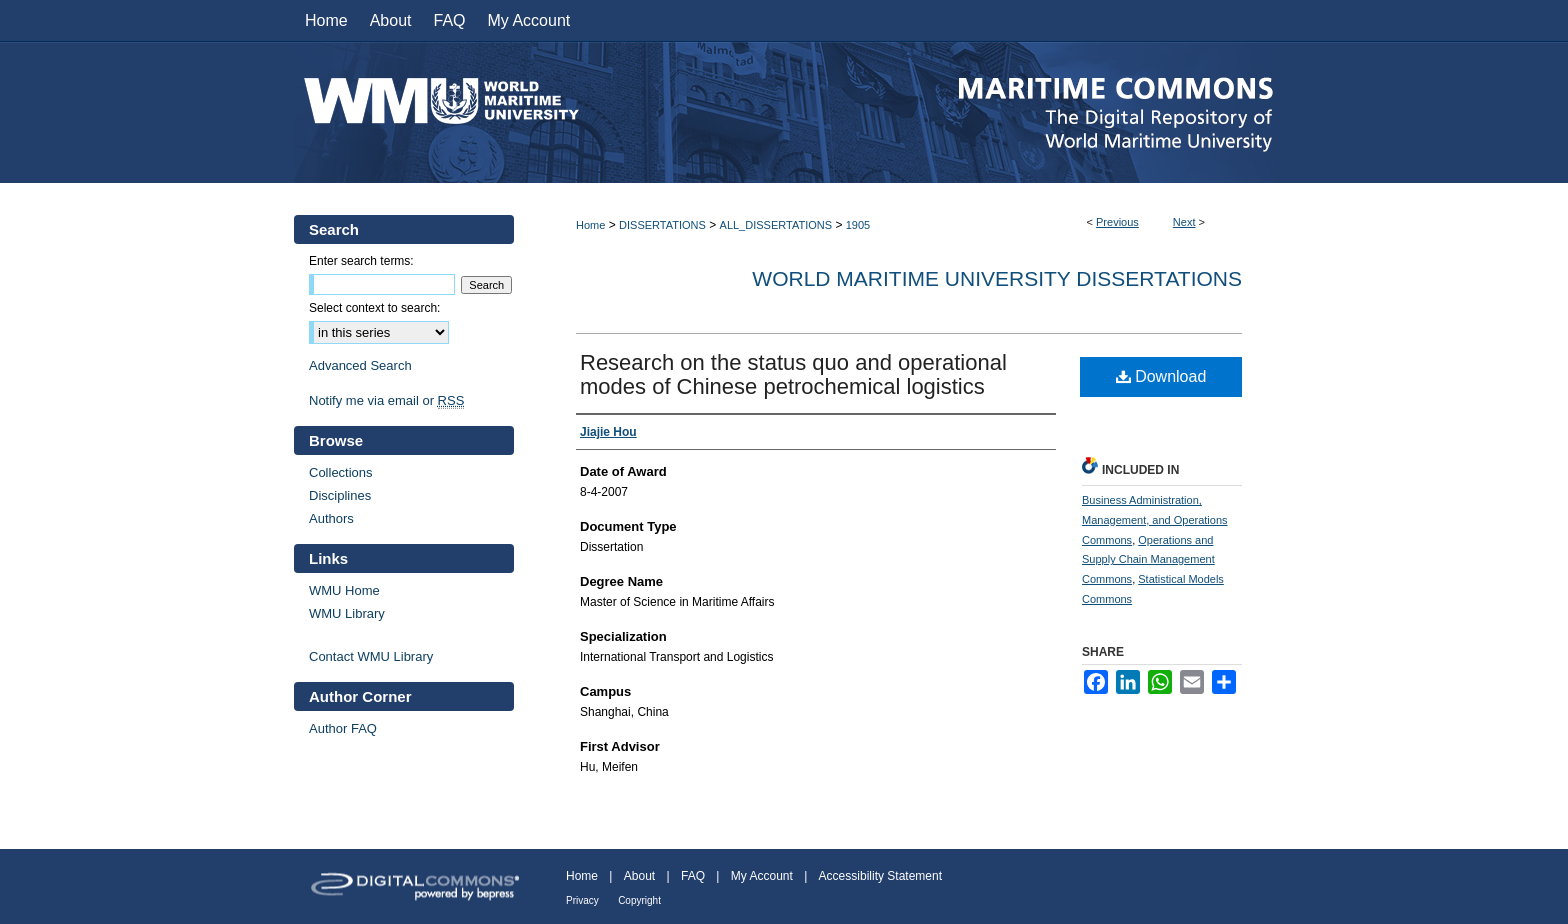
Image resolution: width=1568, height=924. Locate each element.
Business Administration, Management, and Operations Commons (1155, 520)
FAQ (693, 876)
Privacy (582, 900)
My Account (762, 876)
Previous (1117, 222)
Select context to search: (374, 308)
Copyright (639, 900)
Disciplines (340, 495)
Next (1184, 222)
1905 (858, 225)
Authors (331, 518)
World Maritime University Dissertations (997, 278)
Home (590, 225)
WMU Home (344, 590)
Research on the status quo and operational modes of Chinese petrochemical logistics (793, 374)
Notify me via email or (386, 400)
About (639, 876)
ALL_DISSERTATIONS (776, 225)
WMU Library (347, 613)
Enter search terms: (361, 261)
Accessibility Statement (880, 876)
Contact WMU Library (371, 656)
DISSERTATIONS (662, 225)
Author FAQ (343, 728)
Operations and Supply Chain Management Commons (1148, 560)
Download (1161, 376)
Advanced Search (360, 365)
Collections (341, 472)
